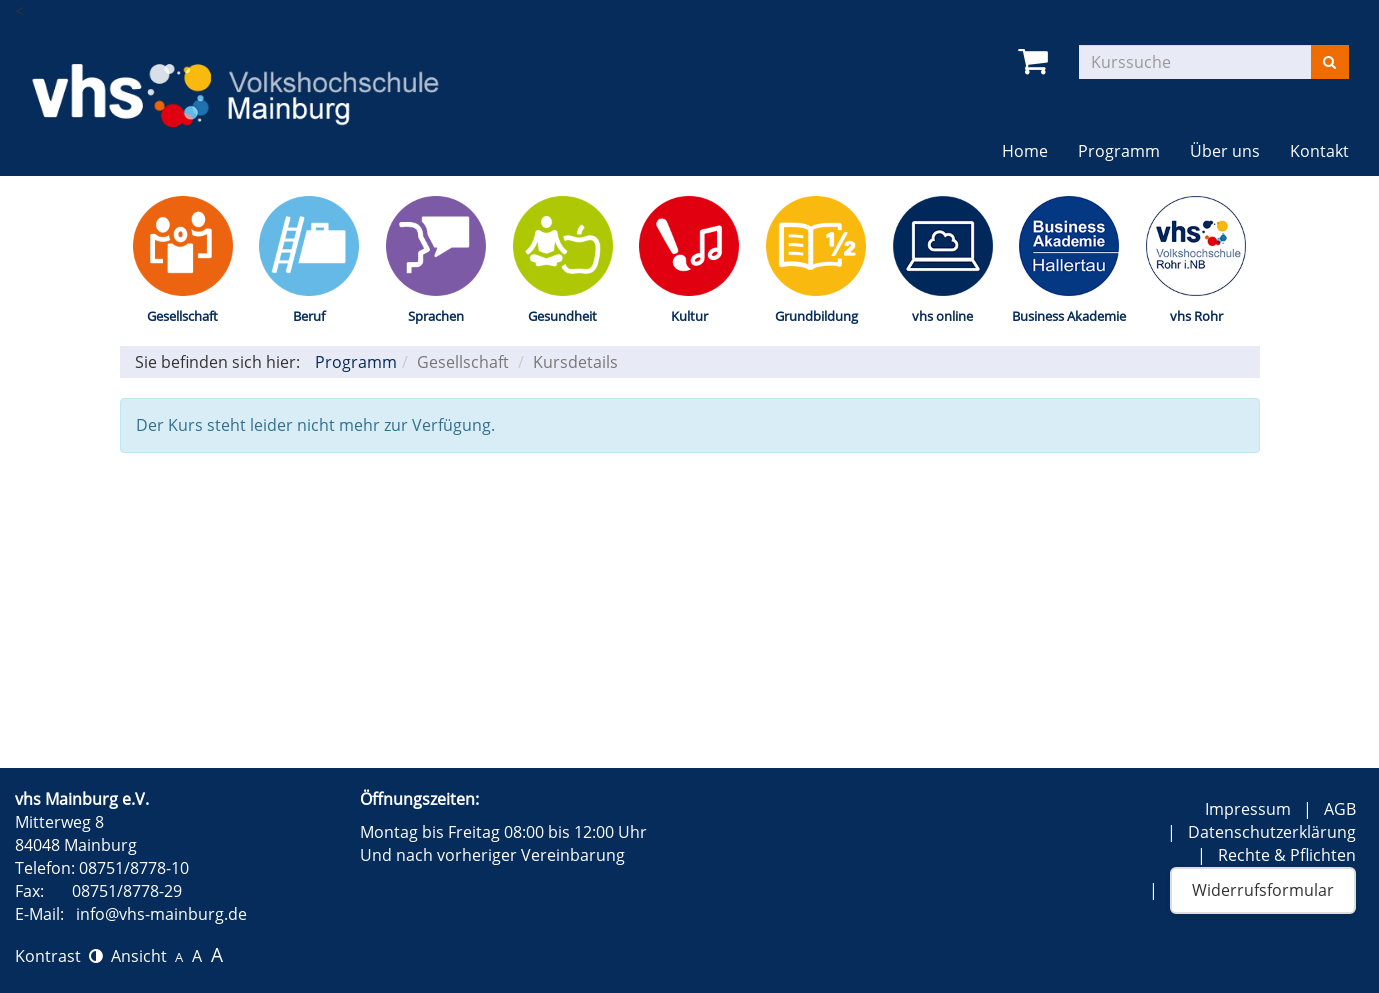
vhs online (942, 316)
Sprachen (436, 316)
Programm (1119, 151)
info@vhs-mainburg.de (161, 914)
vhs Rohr (1196, 316)
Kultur (689, 316)
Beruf (309, 316)
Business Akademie (1069, 316)
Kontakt (1319, 151)
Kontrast (59, 956)
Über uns (1225, 151)
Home (1025, 151)
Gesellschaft (182, 316)
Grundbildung (816, 316)
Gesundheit (562, 316)
